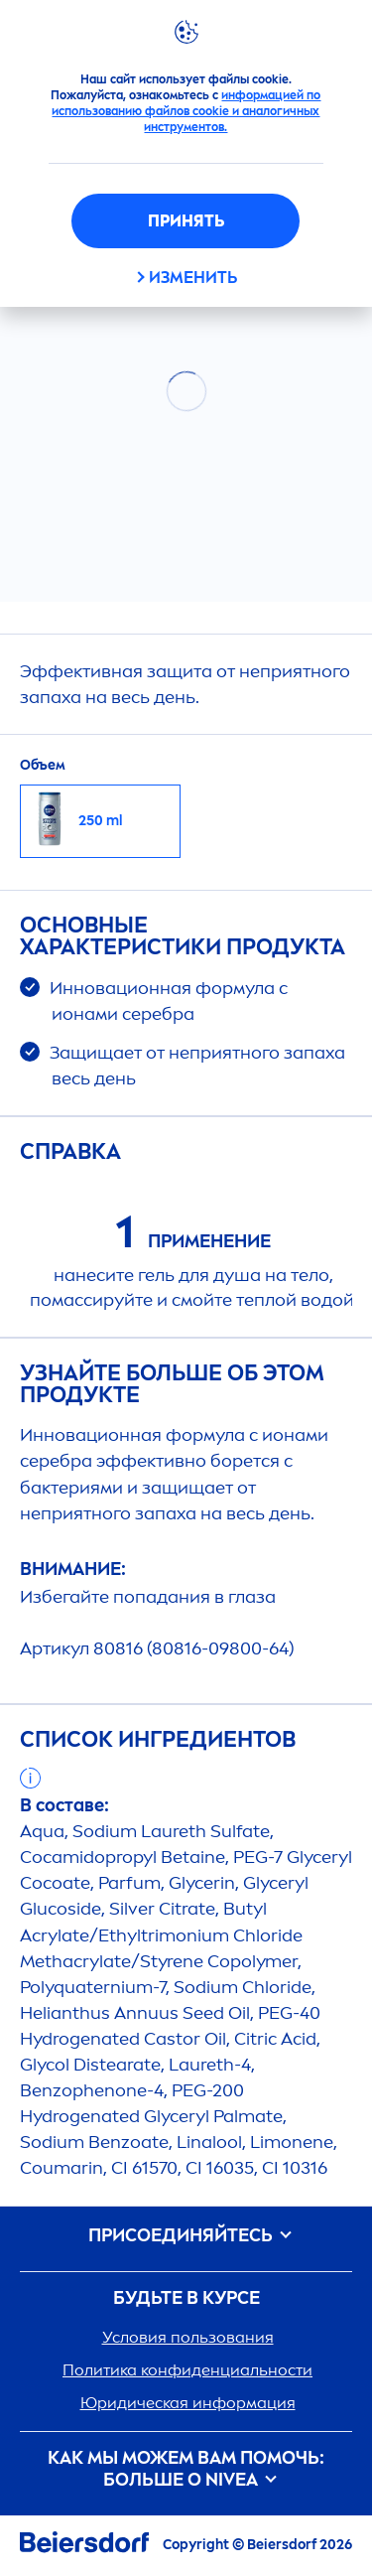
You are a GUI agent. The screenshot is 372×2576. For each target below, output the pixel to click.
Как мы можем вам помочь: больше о (186, 2469)
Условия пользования (188, 2337)
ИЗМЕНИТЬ (193, 277)
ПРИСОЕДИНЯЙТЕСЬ (186, 2235)
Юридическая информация (188, 2402)
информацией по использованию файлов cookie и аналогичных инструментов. (186, 111)
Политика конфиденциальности (187, 2370)
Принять (186, 221)
